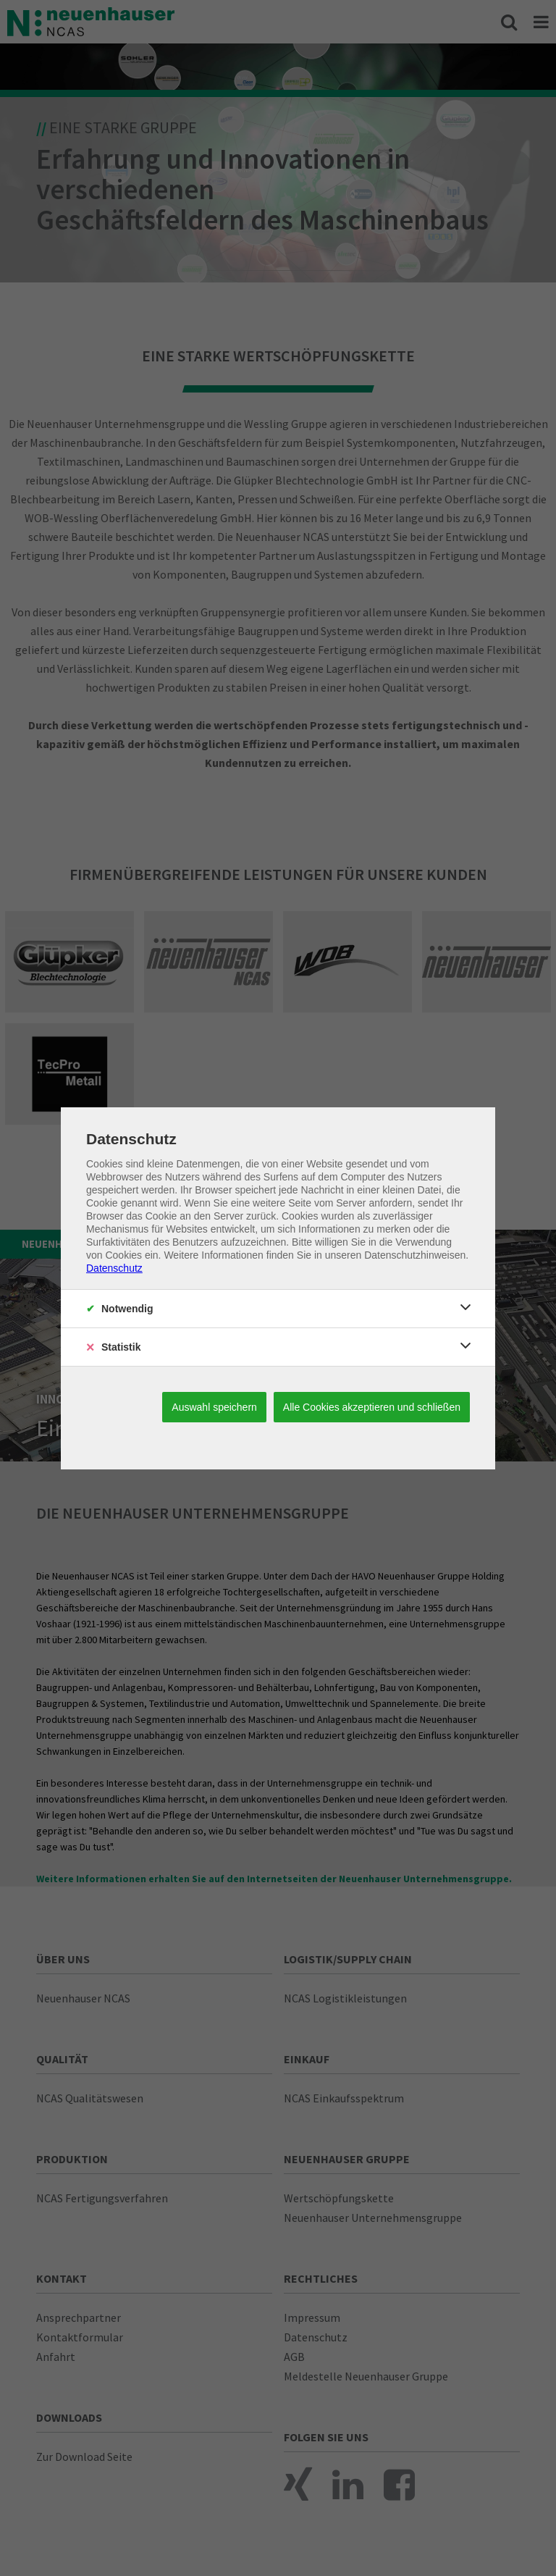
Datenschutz (114, 1268)
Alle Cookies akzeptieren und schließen (371, 1407)
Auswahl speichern (214, 1407)
